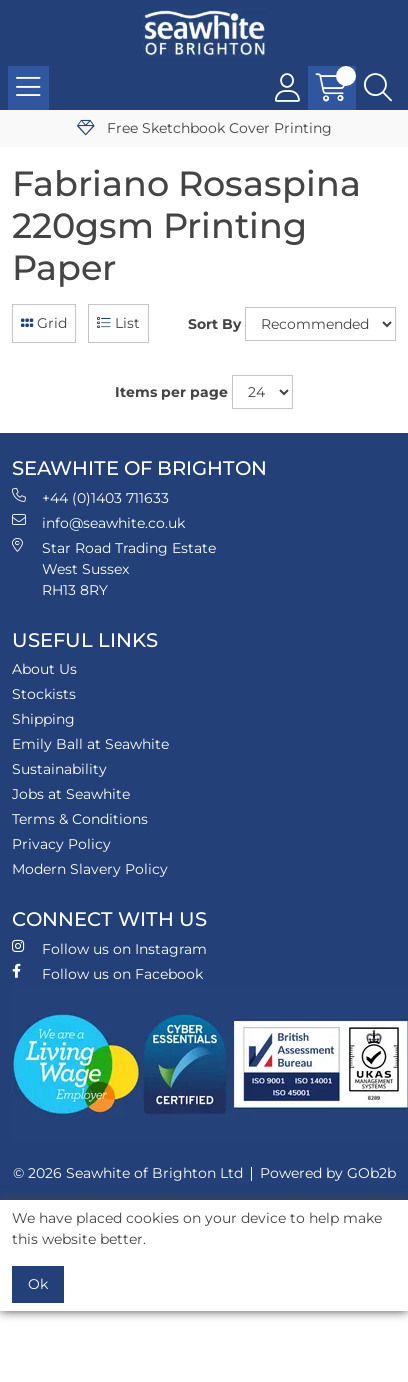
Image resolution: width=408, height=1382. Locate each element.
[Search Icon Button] (378, 88)
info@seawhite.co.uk (98, 522)
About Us (44, 669)
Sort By (214, 324)
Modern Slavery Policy (90, 869)
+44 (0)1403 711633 (90, 497)
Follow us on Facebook (107, 973)
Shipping (43, 719)
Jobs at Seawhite (71, 794)
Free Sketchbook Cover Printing (204, 128)
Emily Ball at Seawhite (90, 744)
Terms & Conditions (80, 819)
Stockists (44, 694)
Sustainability (59, 769)
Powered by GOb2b (328, 1173)
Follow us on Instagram (109, 948)
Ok (38, 1284)
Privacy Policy (61, 844)
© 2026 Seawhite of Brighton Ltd (128, 1173)
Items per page (171, 392)
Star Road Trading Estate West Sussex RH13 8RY (114, 568)
